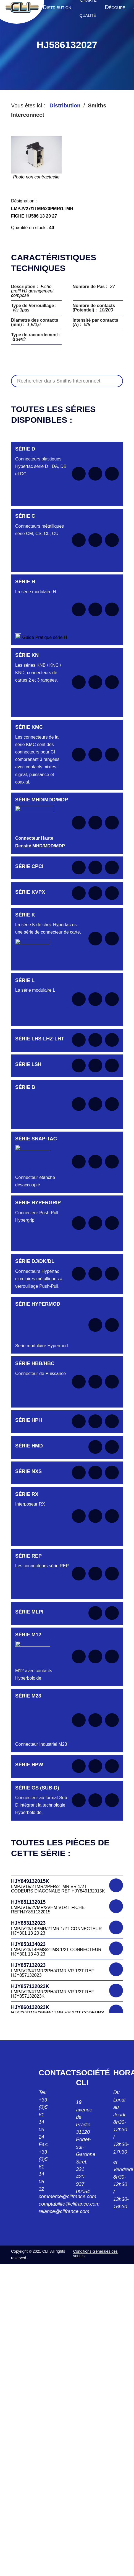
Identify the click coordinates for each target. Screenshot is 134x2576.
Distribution (64, 105)
